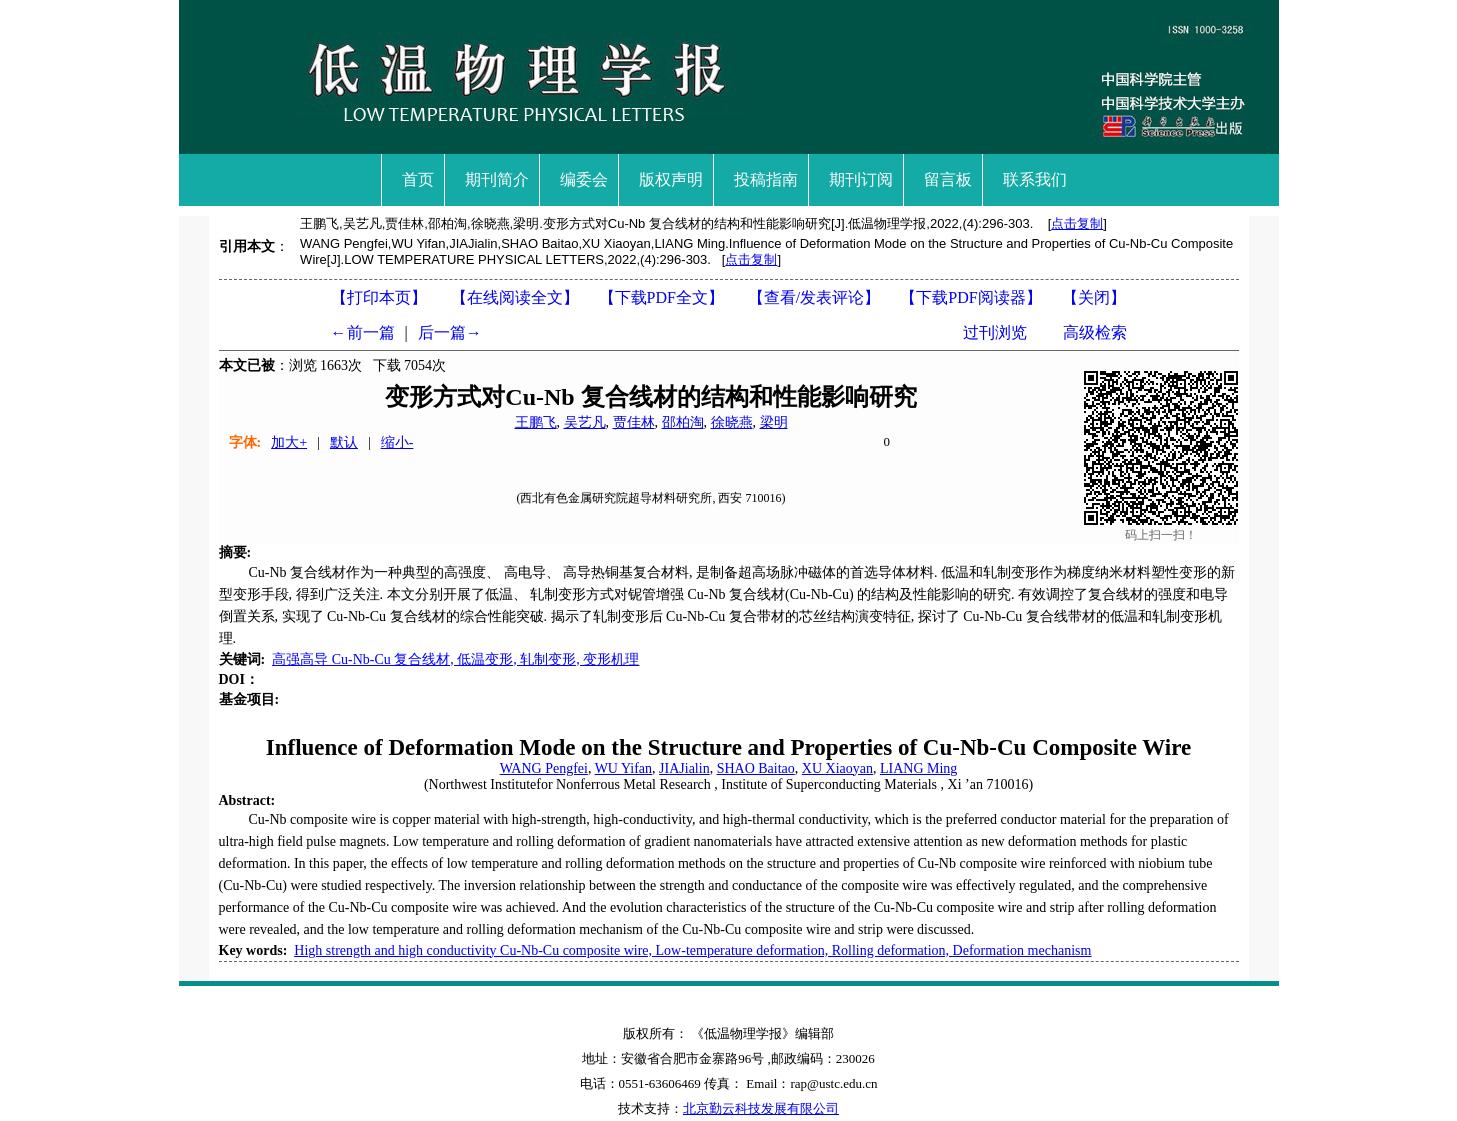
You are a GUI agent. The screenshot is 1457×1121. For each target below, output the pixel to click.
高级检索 (1095, 332)
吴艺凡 (585, 422)
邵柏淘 (683, 422)
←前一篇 (363, 332)
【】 (814, 297)
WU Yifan (623, 768)
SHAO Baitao (756, 768)
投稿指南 (766, 179)
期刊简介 (497, 179)
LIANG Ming (918, 768)
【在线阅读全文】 (515, 297)
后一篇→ (450, 332)
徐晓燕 (732, 422)
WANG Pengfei (544, 768)
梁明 (774, 422)
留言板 (948, 179)
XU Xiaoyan (837, 768)
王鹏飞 (536, 422)
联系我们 (1035, 179)
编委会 (584, 179)
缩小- (397, 442)
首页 (418, 179)
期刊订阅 (861, 179)
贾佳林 (634, 422)
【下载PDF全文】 (661, 297)
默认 (344, 442)
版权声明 (671, 179)
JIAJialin (684, 768)
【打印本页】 (379, 297)
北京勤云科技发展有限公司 (761, 1108)
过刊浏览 (995, 332)
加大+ (289, 442)
